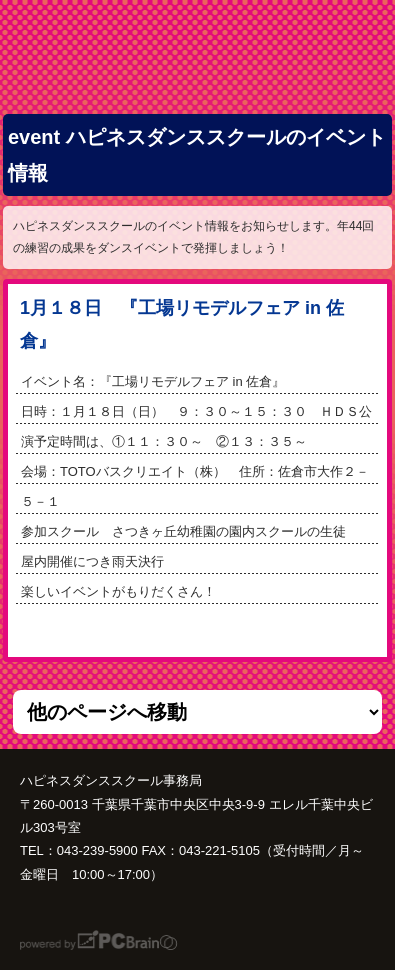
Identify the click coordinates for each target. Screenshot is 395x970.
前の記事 (266, 630)
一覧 (198, 630)
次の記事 (128, 630)
